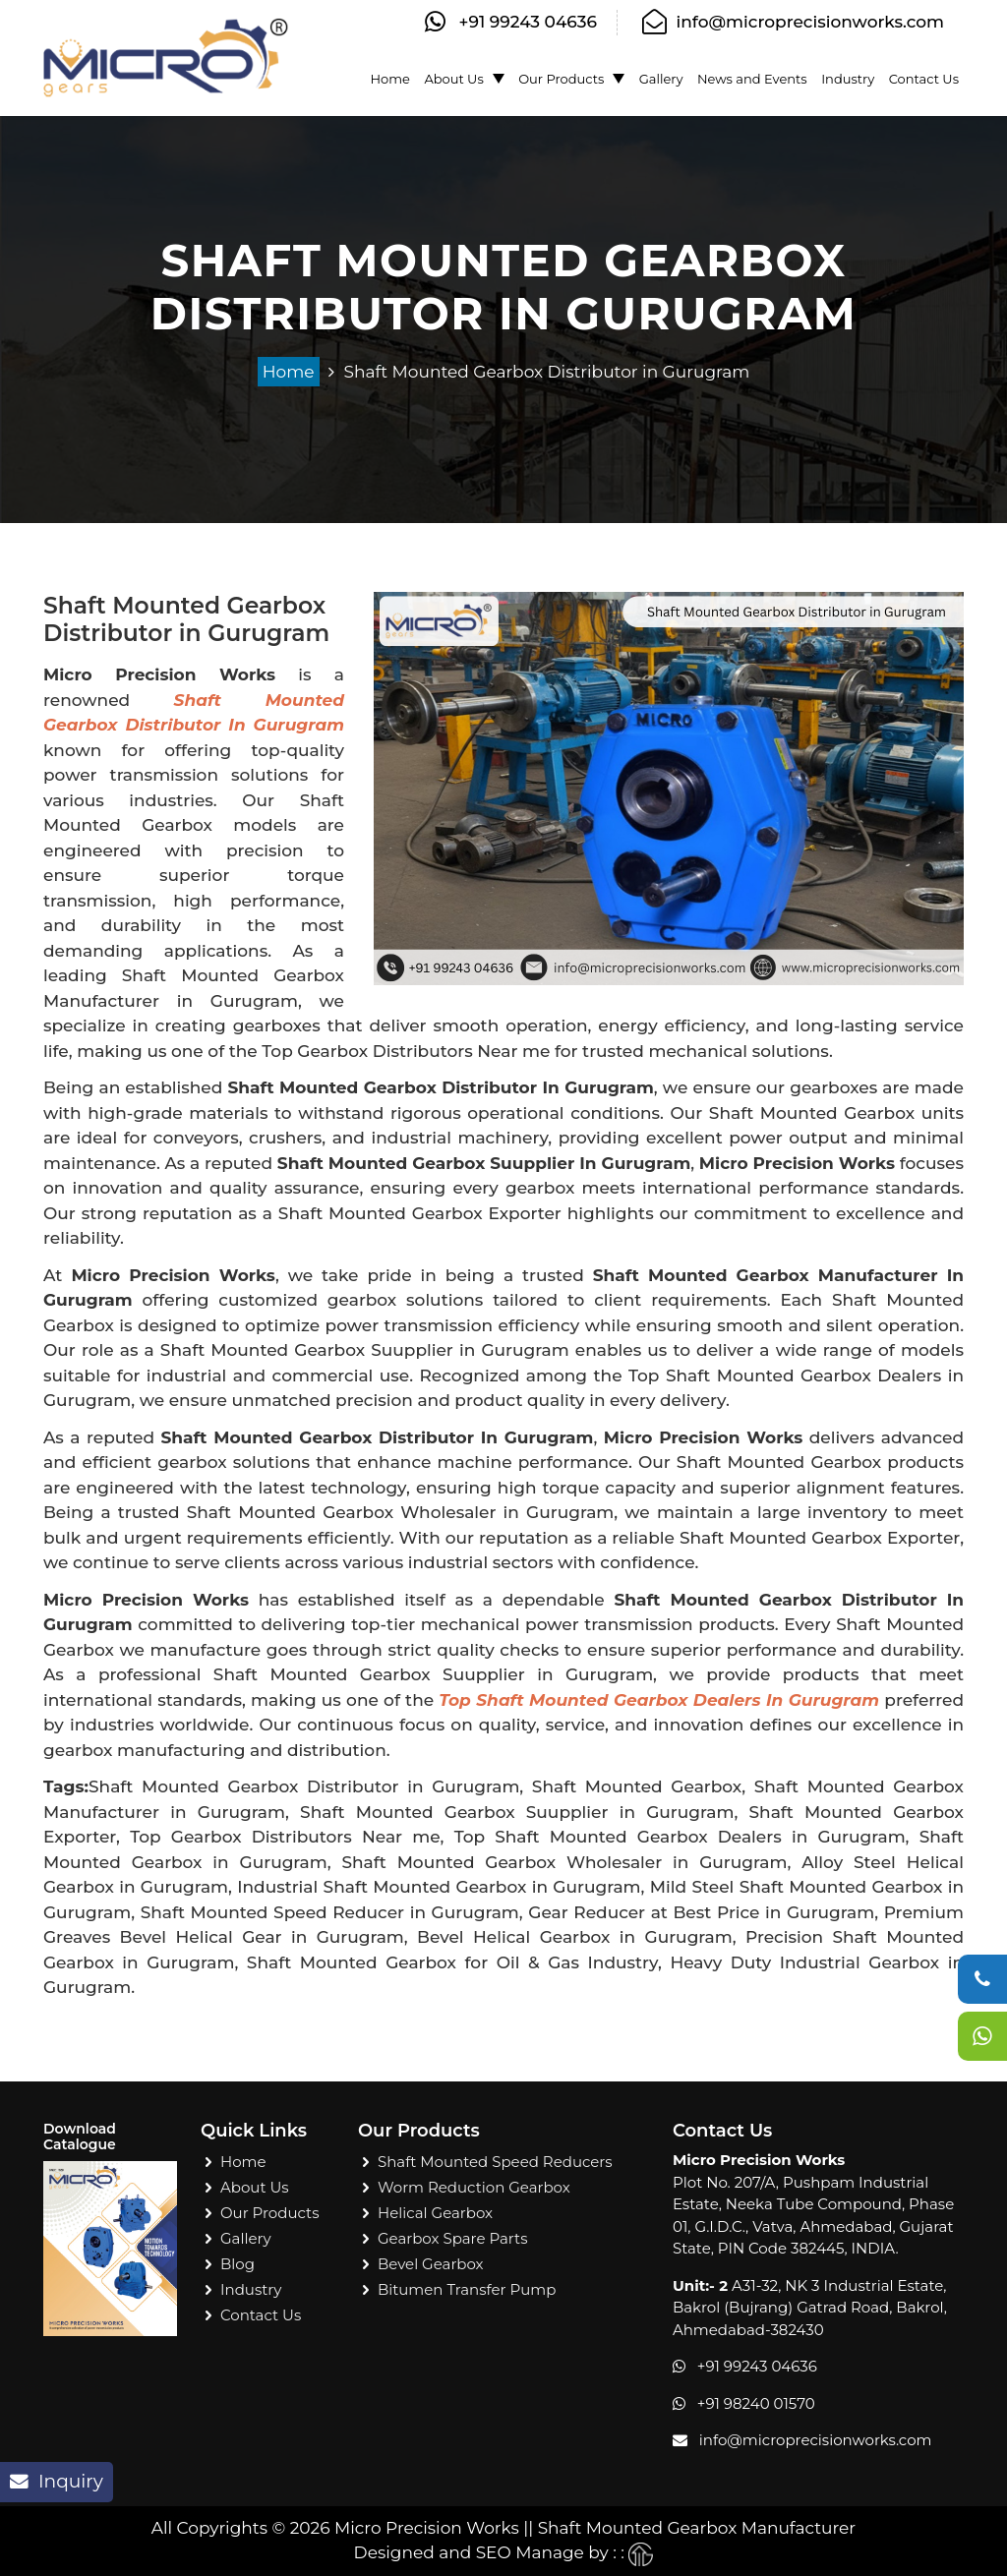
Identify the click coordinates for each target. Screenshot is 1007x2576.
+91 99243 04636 (528, 21)
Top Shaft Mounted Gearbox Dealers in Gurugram (659, 1700)
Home (390, 79)
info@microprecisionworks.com (810, 21)
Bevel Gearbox (431, 2263)
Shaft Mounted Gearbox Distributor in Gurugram (547, 371)
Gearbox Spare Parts (453, 2238)
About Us (453, 79)
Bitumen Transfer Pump (467, 2289)
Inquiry (56, 2481)
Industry (847, 79)
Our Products (561, 79)
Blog (237, 2263)
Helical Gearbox (435, 2212)
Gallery (661, 79)
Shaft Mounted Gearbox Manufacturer (697, 2528)
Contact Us (924, 79)
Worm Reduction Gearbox (474, 2187)
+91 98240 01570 (756, 2403)
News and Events (752, 79)
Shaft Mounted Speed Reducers (495, 2161)
